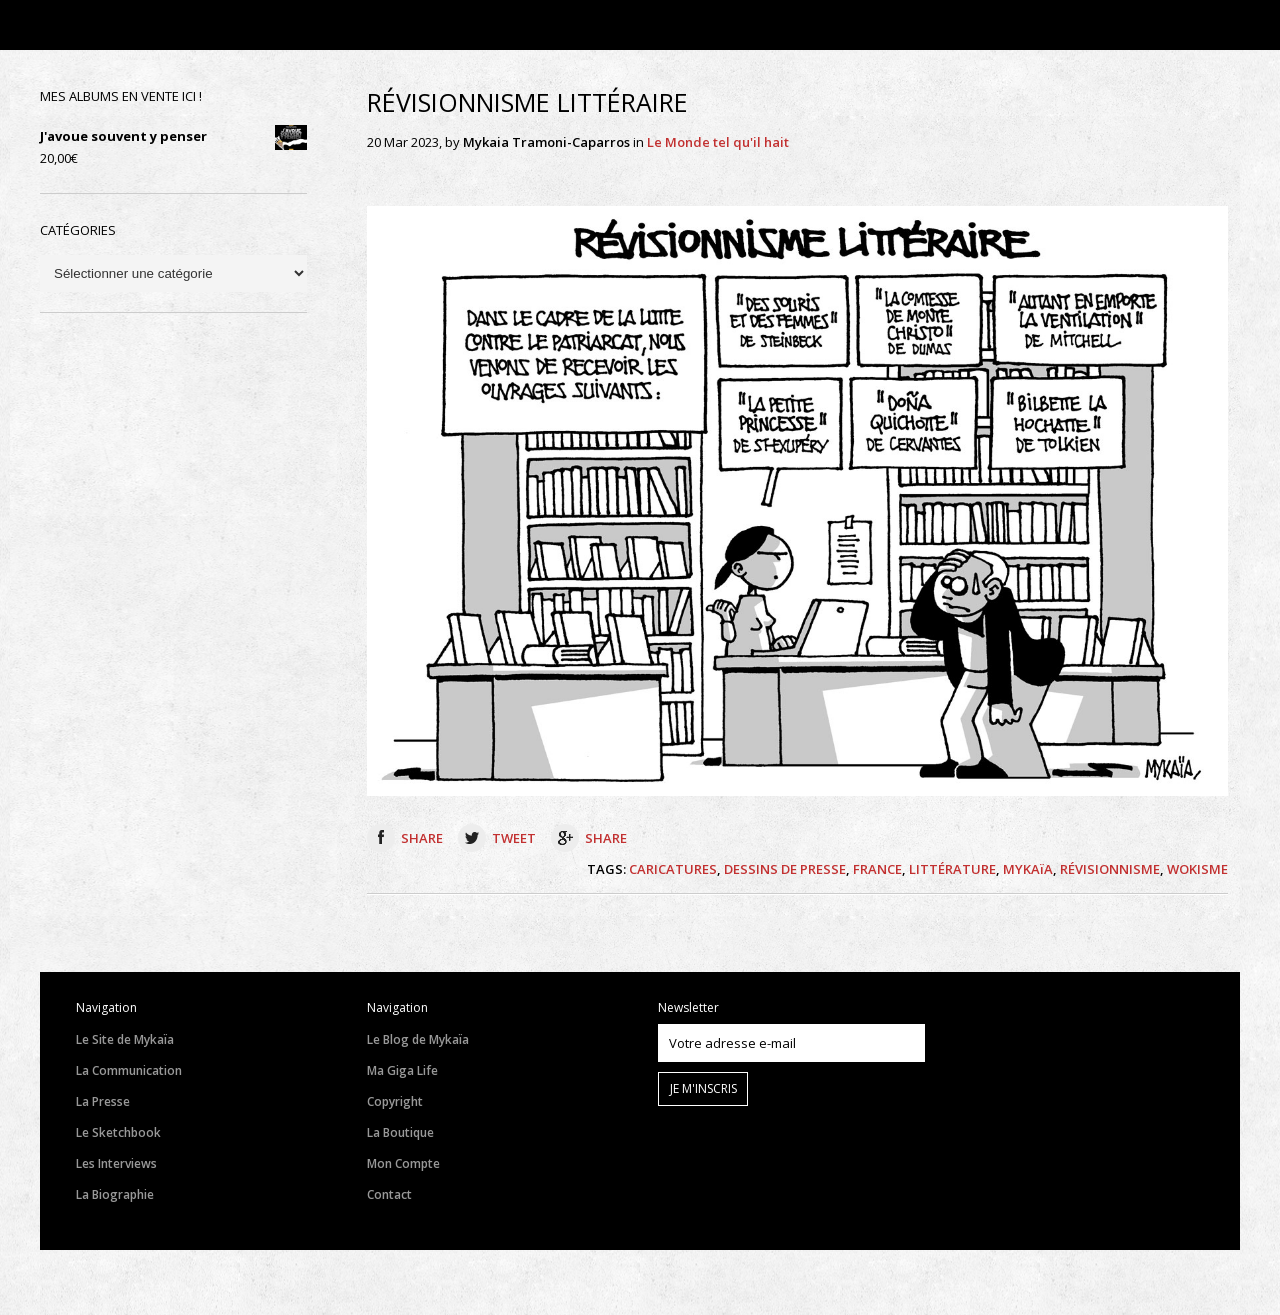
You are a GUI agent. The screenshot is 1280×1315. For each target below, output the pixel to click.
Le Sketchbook (118, 1132)
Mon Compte (403, 1163)
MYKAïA (1028, 869)
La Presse (103, 1101)
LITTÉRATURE (952, 869)
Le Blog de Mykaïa (418, 1039)
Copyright (395, 1101)
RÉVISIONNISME (1110, 869)
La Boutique (400, 1132)
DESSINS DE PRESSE (785, 869)
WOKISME (1197, 869)
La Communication (129, 1070)
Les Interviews (116, 1163)
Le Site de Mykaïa (125, 1039)
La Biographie (115, 1194)
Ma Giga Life (402, 1070)
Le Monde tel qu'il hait (718, 142)
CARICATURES (673, 869)
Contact (389, 1194)
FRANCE (877, 869)
